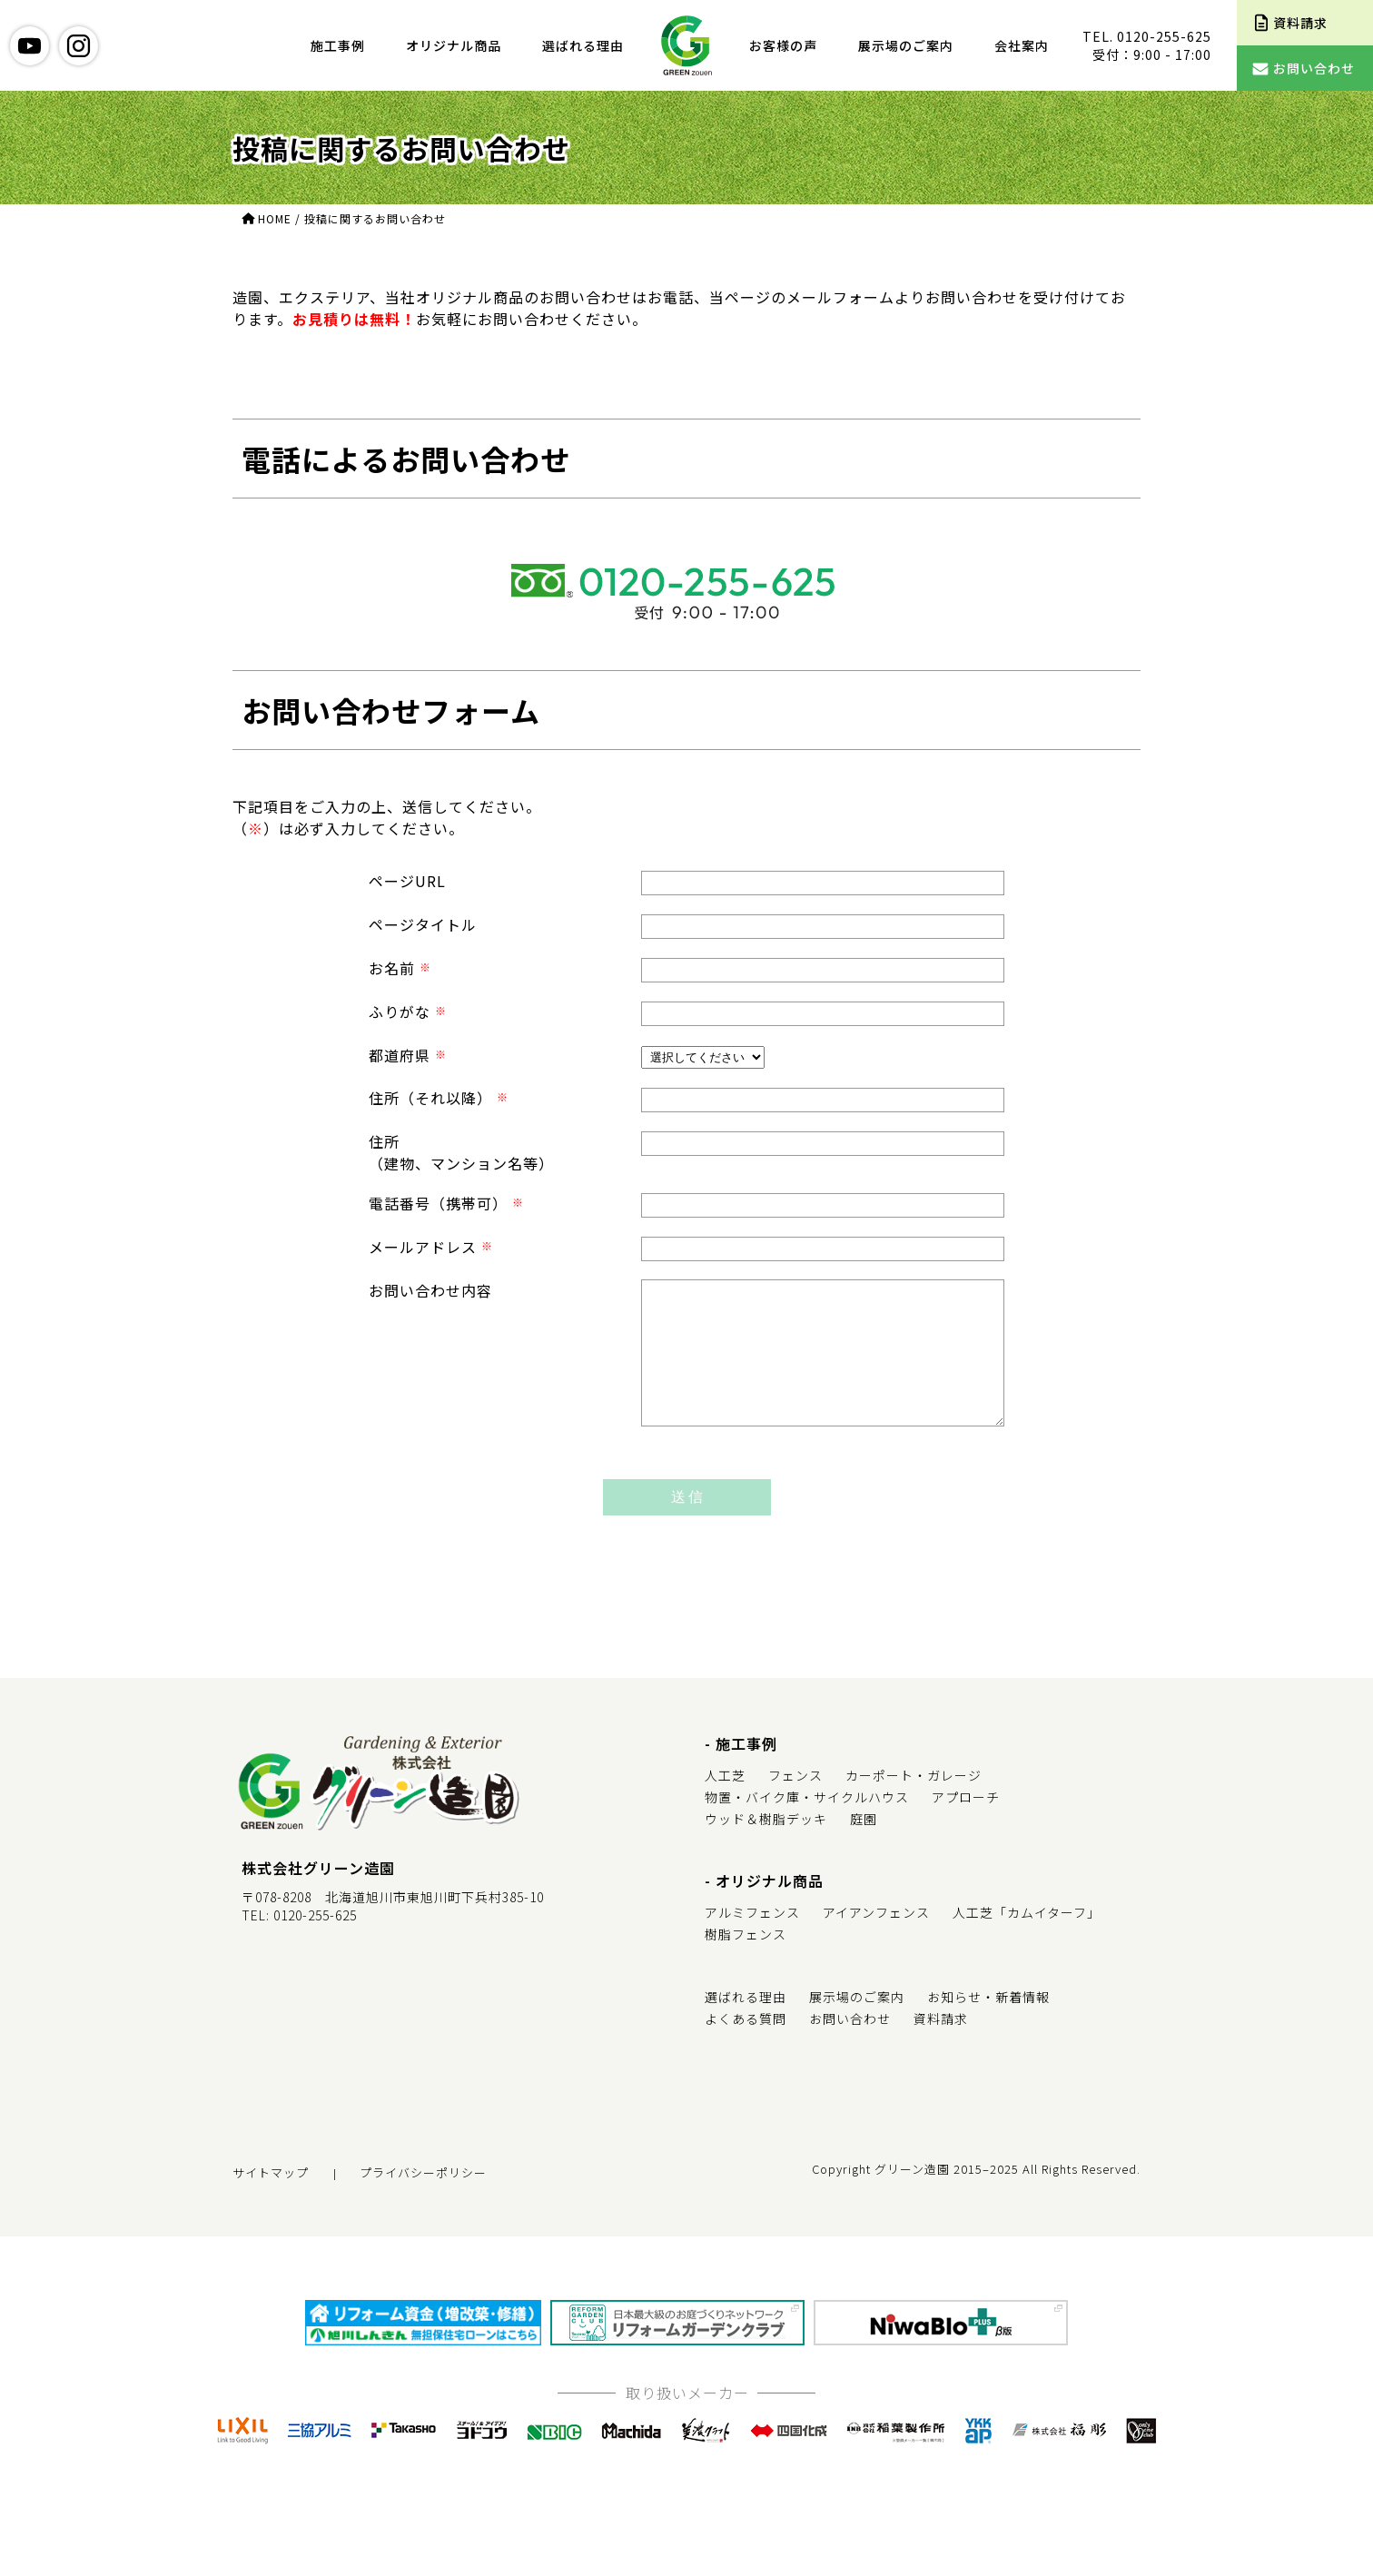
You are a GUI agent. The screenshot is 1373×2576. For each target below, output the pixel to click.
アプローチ (966, 1824)
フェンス (795, 1802)
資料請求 (941, 2046)
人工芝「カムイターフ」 (1027, 1939)
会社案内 (1021, 45)
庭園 (863, 1846)
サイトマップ (270, 2199)
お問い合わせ (850, 2046)
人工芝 (725, 1802)
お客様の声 (783, 45)
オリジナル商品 (453, 45)
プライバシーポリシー (423, 2199)
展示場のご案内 (905, 45)
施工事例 (338, 45)
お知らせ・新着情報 (988, 2024)
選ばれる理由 (583, 45)
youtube (29, 45)
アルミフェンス (752, 1939)
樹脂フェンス (745, 1961)
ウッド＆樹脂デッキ (766, 1846)
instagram (78, 45)
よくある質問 (745, 2046)
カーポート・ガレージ (913, 1802)
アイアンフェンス (876, 1939)
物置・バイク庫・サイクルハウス (807, 1824)
